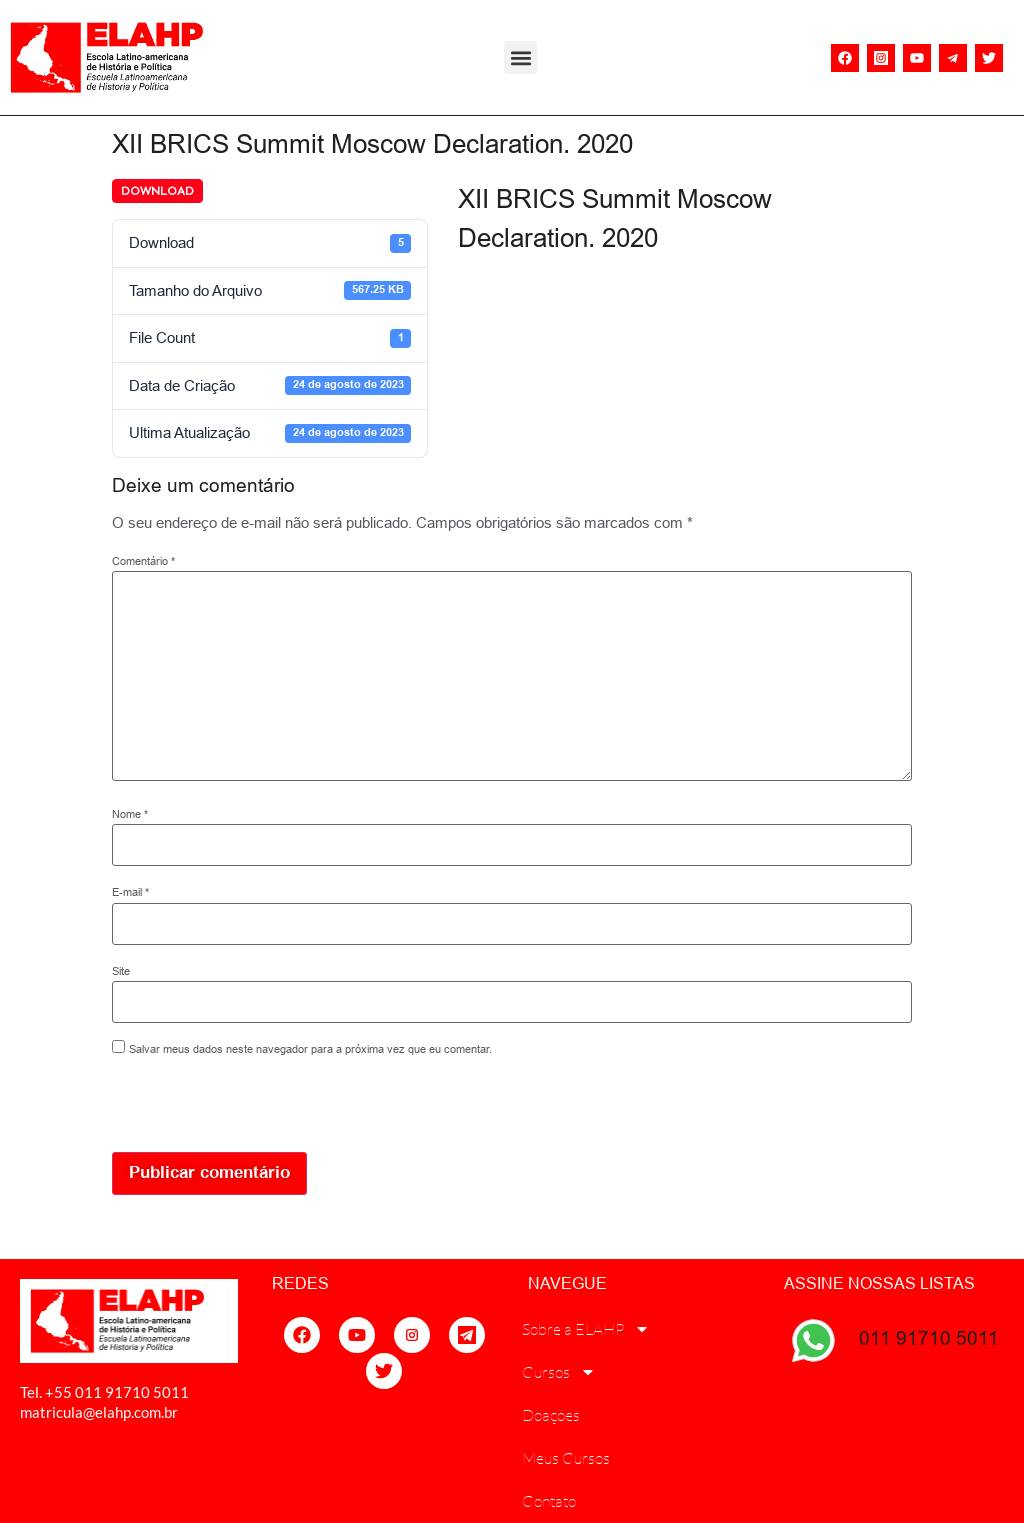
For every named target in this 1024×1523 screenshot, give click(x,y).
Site (121, 971)
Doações (551, 1415)
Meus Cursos (566, 1458)
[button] (520, 57)
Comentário (143, 561)
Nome (130, 814)
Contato (549, 1501)
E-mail (130, 892)
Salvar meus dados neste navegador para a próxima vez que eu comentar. (310, 1049)
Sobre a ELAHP (586, 1329)
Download (157, 191)
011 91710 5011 (929, 1338)
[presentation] (249, 1109)
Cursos (559, 1372)
